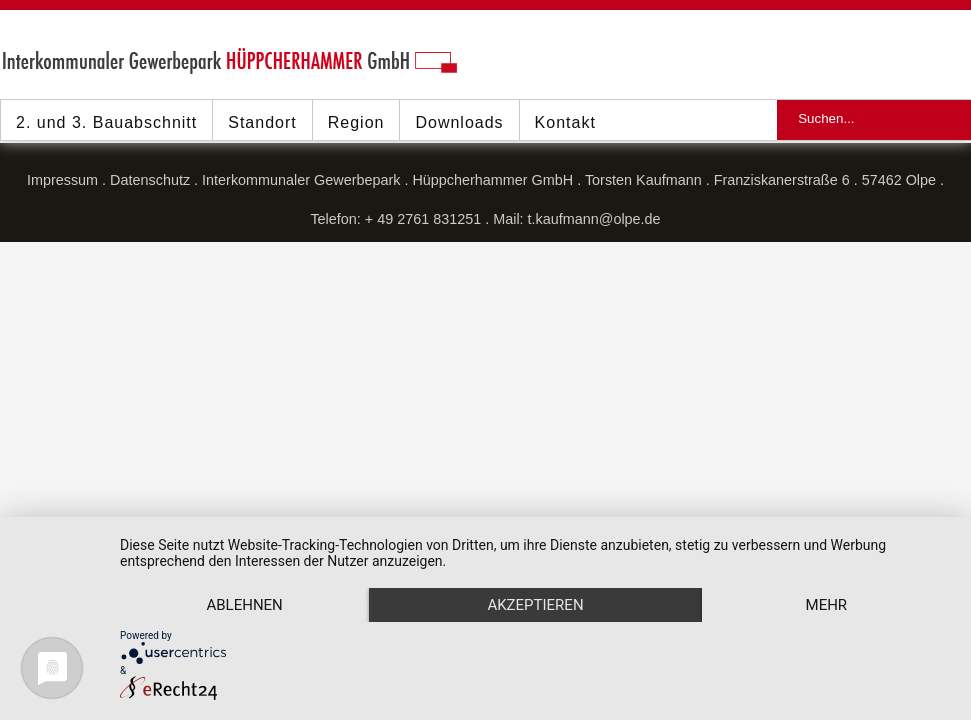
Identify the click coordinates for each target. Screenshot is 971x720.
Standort (262, 122)
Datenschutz (150, 180)
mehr (827, 605)
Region (356, 122)
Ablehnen (244, 605)
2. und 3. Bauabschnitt (106, 122)
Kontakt (565, 122)
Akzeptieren (535, 605)
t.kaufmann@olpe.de (594, 219)
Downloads (459, 122)
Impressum (62, 180)
